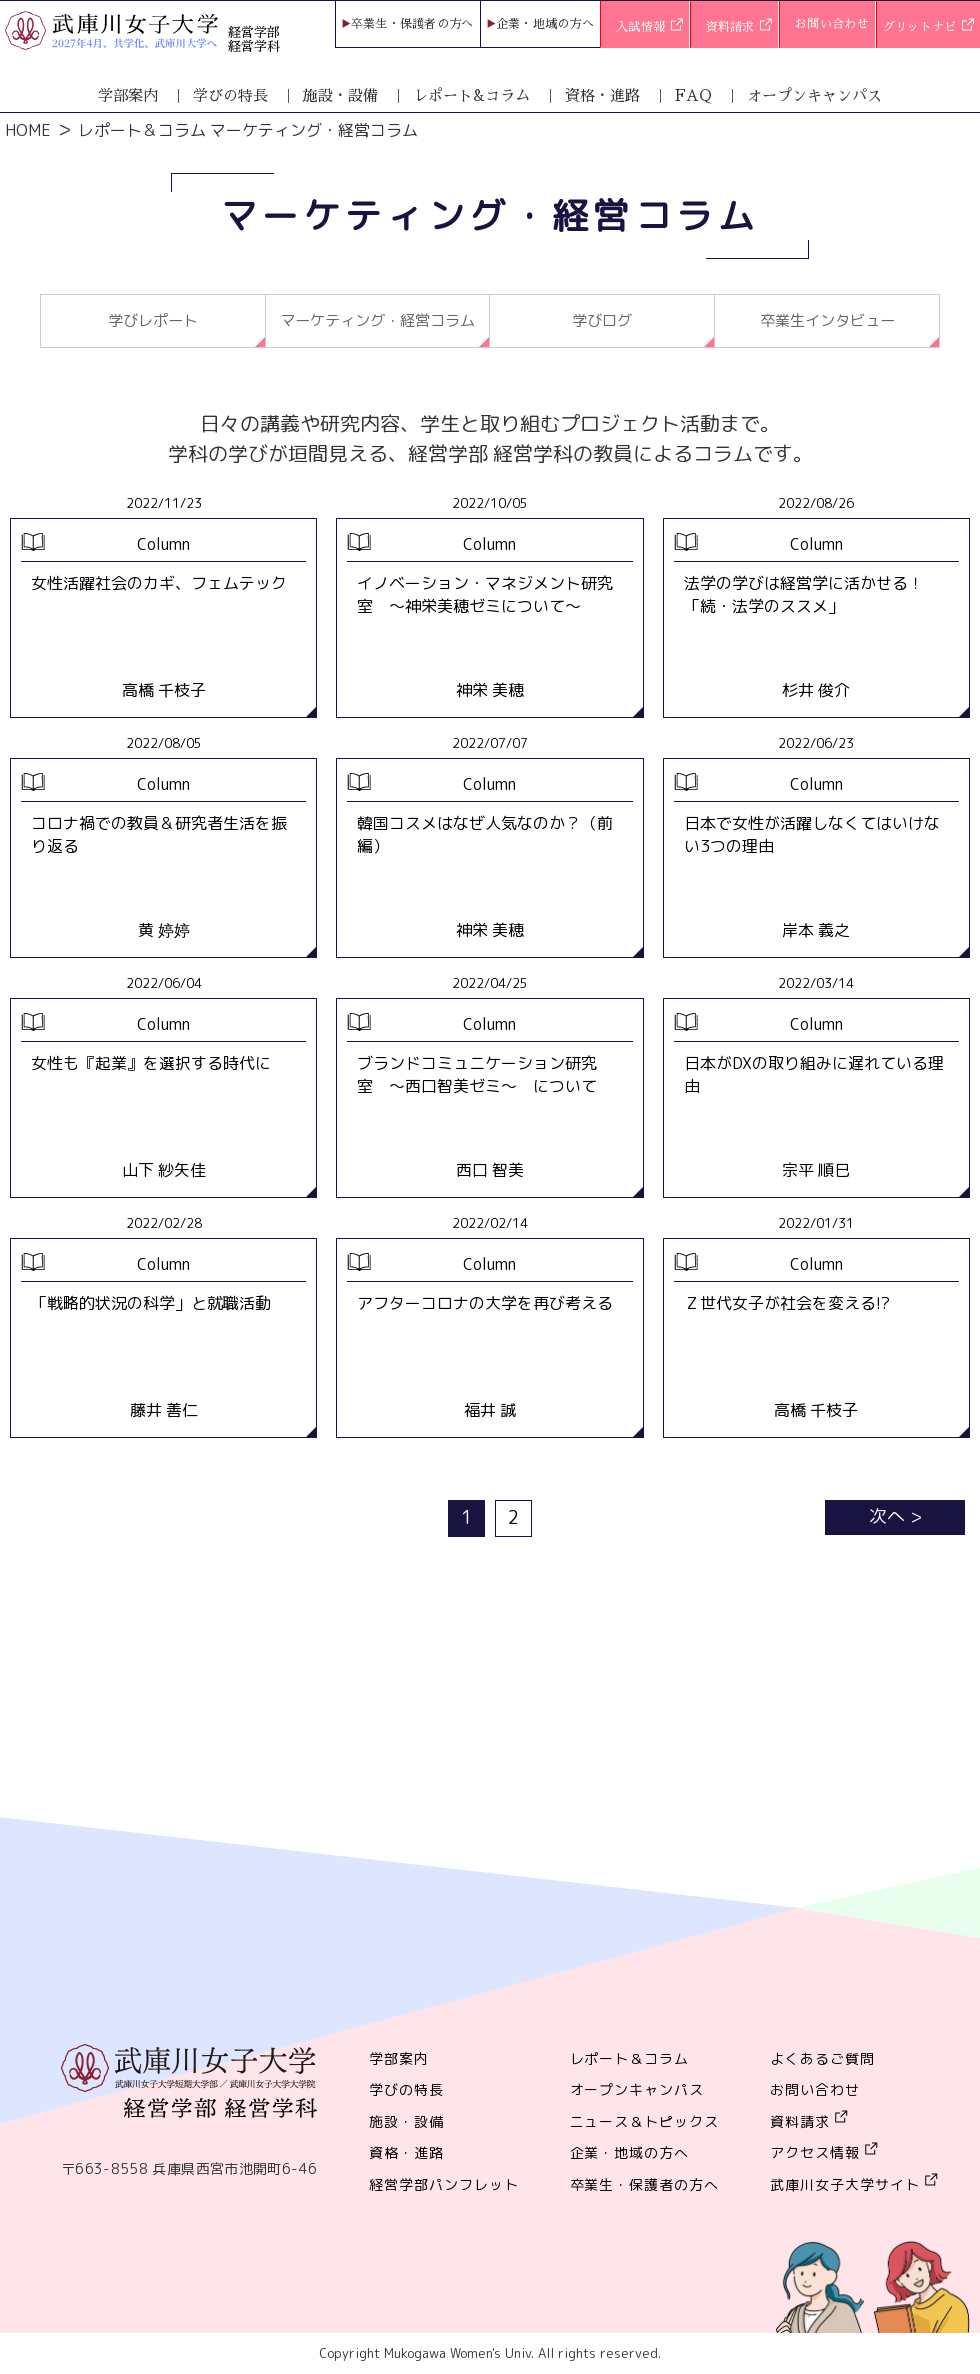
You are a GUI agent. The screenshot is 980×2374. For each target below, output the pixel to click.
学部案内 (128, 95)
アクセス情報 (815, 2153)
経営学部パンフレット (444, 2185)
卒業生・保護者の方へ (412, 24)
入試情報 (649, 27)
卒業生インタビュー (827, 321)
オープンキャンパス (814, 95)
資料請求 (739, 27)
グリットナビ (928, 27)
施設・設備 (340, 95)
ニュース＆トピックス (645, 2122)
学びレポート (153, 321)
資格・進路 (602, 95)
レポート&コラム (471, 95)
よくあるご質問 (822, 2059)
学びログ (602, 321)
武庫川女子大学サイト (845, 2185)
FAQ (693, 95)
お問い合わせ (832, 24)
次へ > (895, 1517)
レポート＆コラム (630, 2059)
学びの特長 (230, 95)
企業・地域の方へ (545, 24)
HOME (28, 130)
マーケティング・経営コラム (377, 321)
